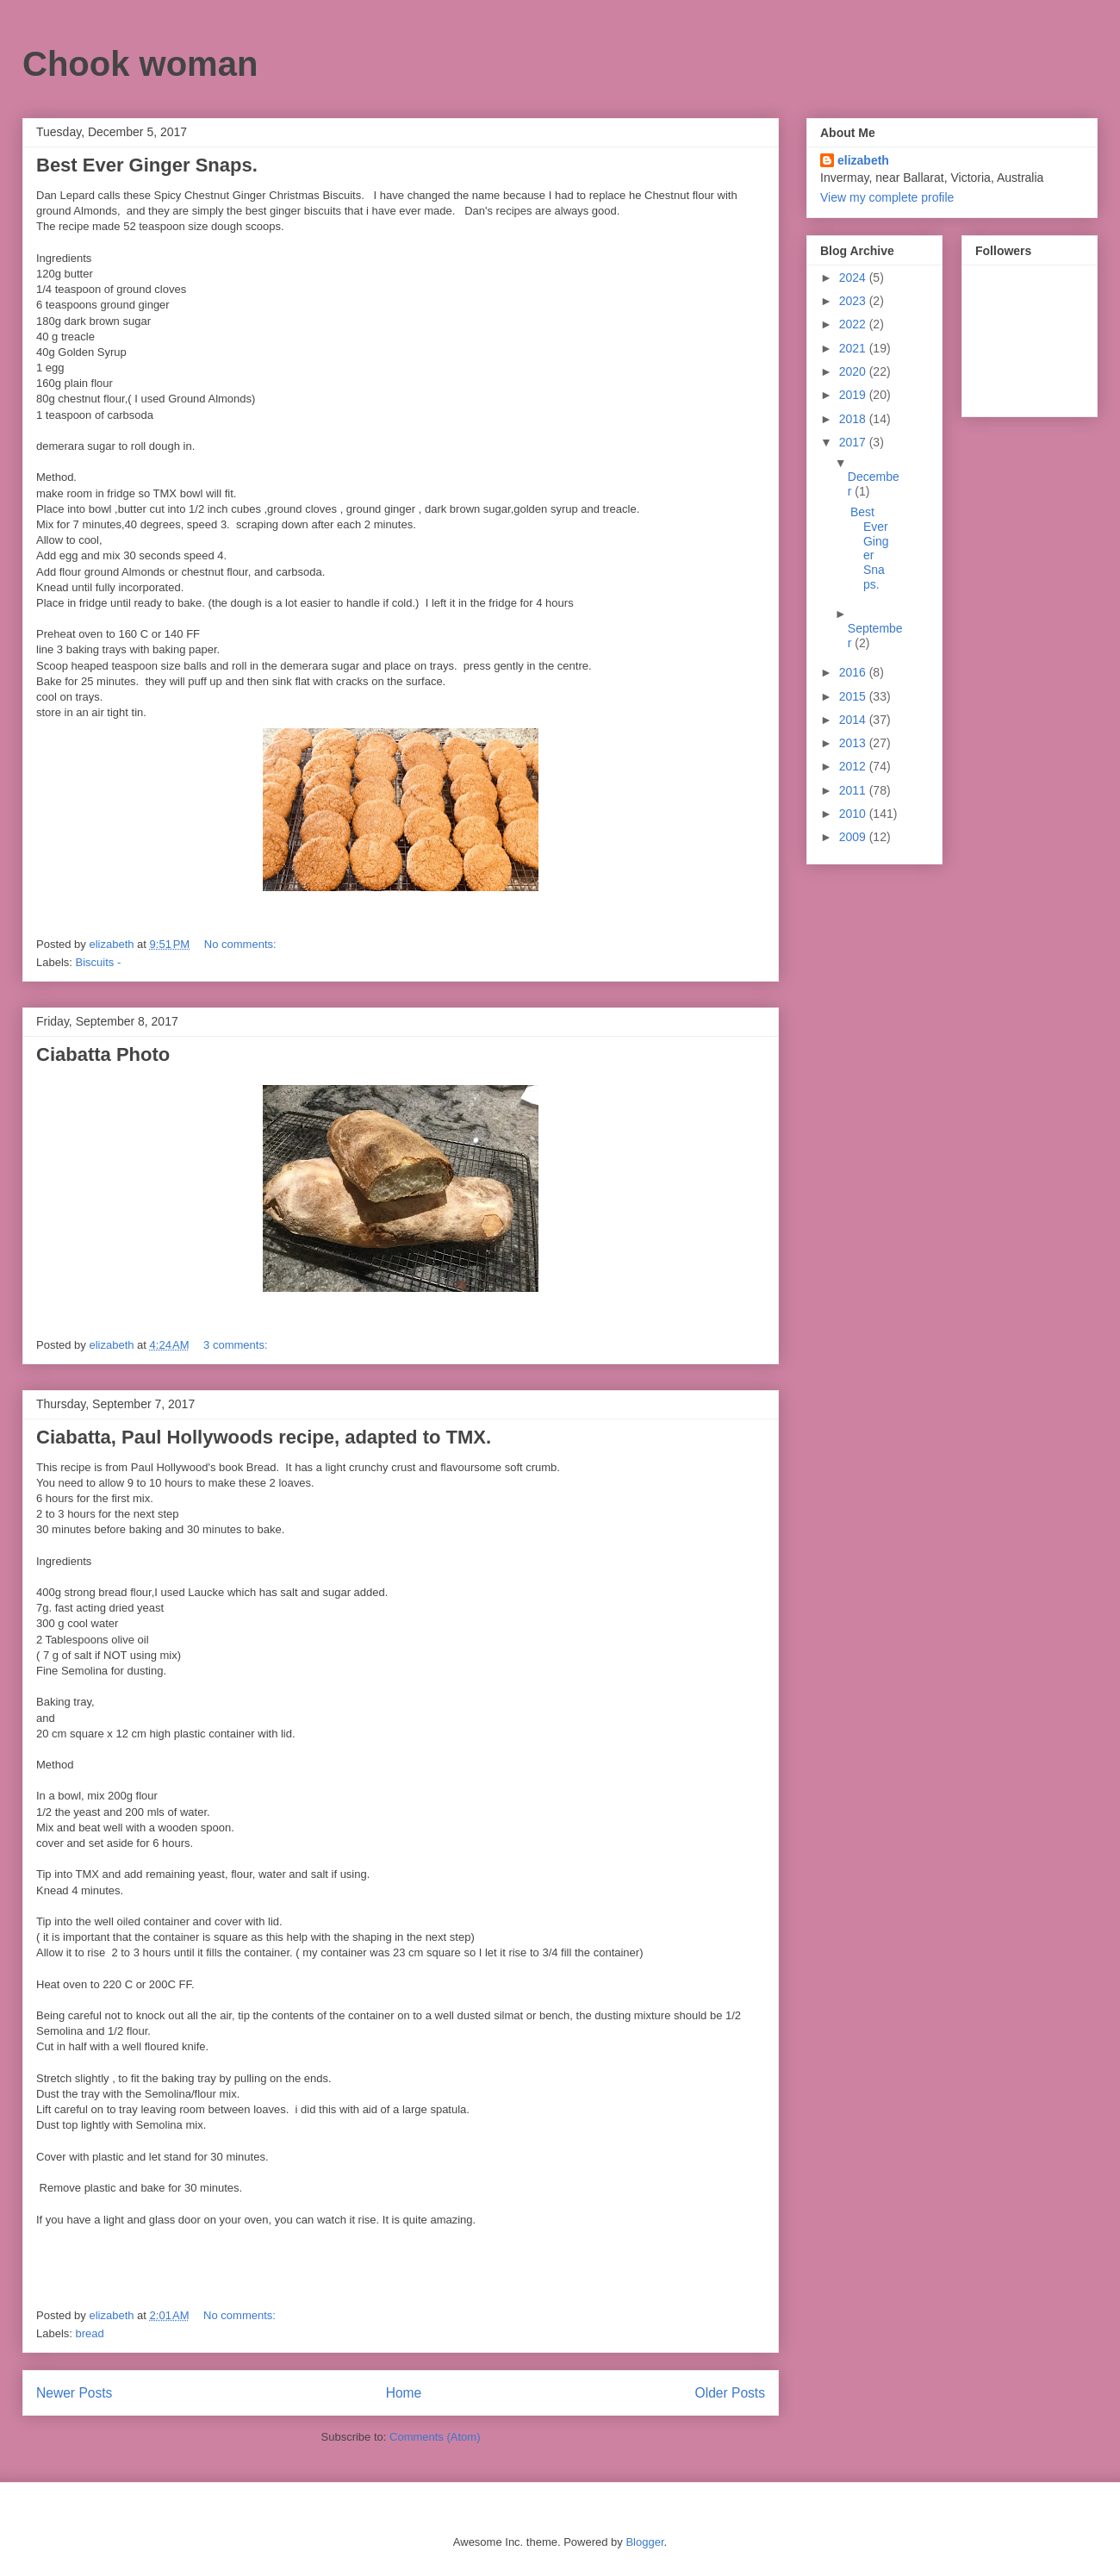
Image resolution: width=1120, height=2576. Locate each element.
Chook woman (140, 64)
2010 (854, 813)
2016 (854, 672)
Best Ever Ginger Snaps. (147, 165)
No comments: (241, 944)
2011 (854, 790)
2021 (854, 348)
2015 (854, 696)
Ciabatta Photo (103, 1054)
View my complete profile (887, 197)
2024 (854, 277)
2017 (854, 442)
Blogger (644, 2541)
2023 (854, 301)
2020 (854, 371)
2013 (854, 743)
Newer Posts (74, 2393)
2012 (854, 766)
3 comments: (237, 1344)
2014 (854, 720)
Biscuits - (98, 962)
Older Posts (730, 2393)
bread (90, 2333)
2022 (854, 324)
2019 (854, 395)
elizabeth (863, 160)
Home (404, 2393)
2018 (854, 419)
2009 (854, 837)
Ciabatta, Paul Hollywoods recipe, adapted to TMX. (263, 1437)
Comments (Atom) (434, 2436)
